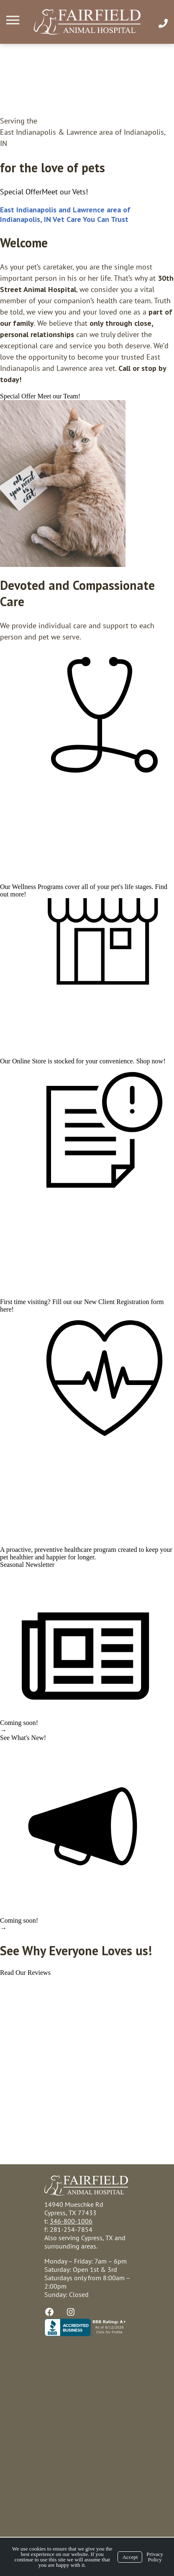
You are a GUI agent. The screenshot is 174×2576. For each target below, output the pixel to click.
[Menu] (13, 20)
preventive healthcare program (75, 1549)
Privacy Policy (154, 2557)
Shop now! (151, 1061)
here (6, 1309)
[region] (62, 483)
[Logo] (87, 22)
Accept (130, 2557)
